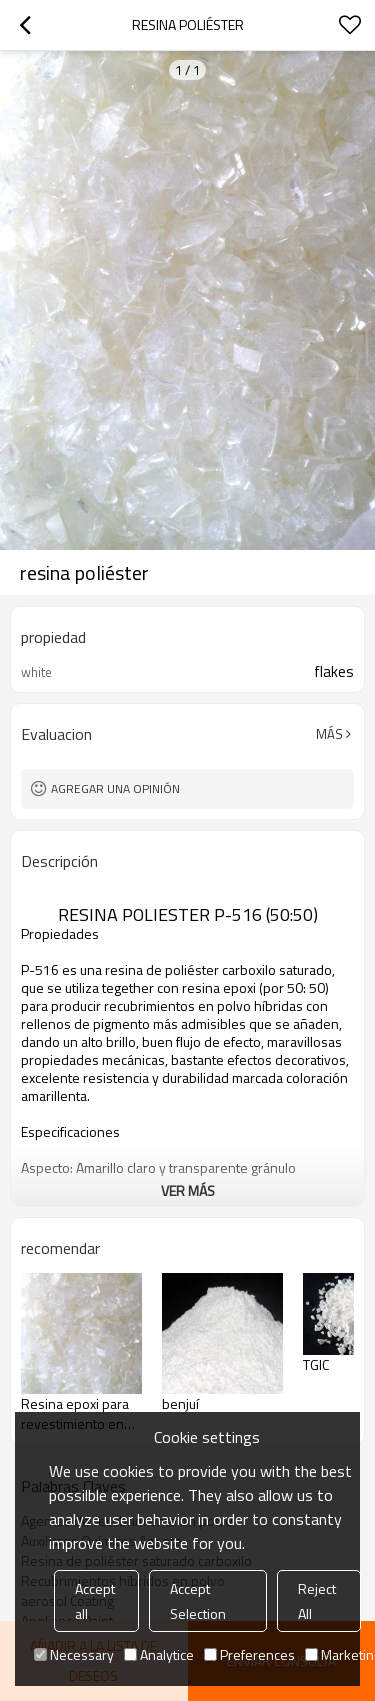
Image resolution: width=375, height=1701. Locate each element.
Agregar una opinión (115, 788)
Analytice (159, 1654)
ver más (188, 1190)
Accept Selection (198, 1601)
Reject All (317, 1601)
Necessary (74, 1654)
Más (329, 734)
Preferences (249, 1654)
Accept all (95, 1601)
